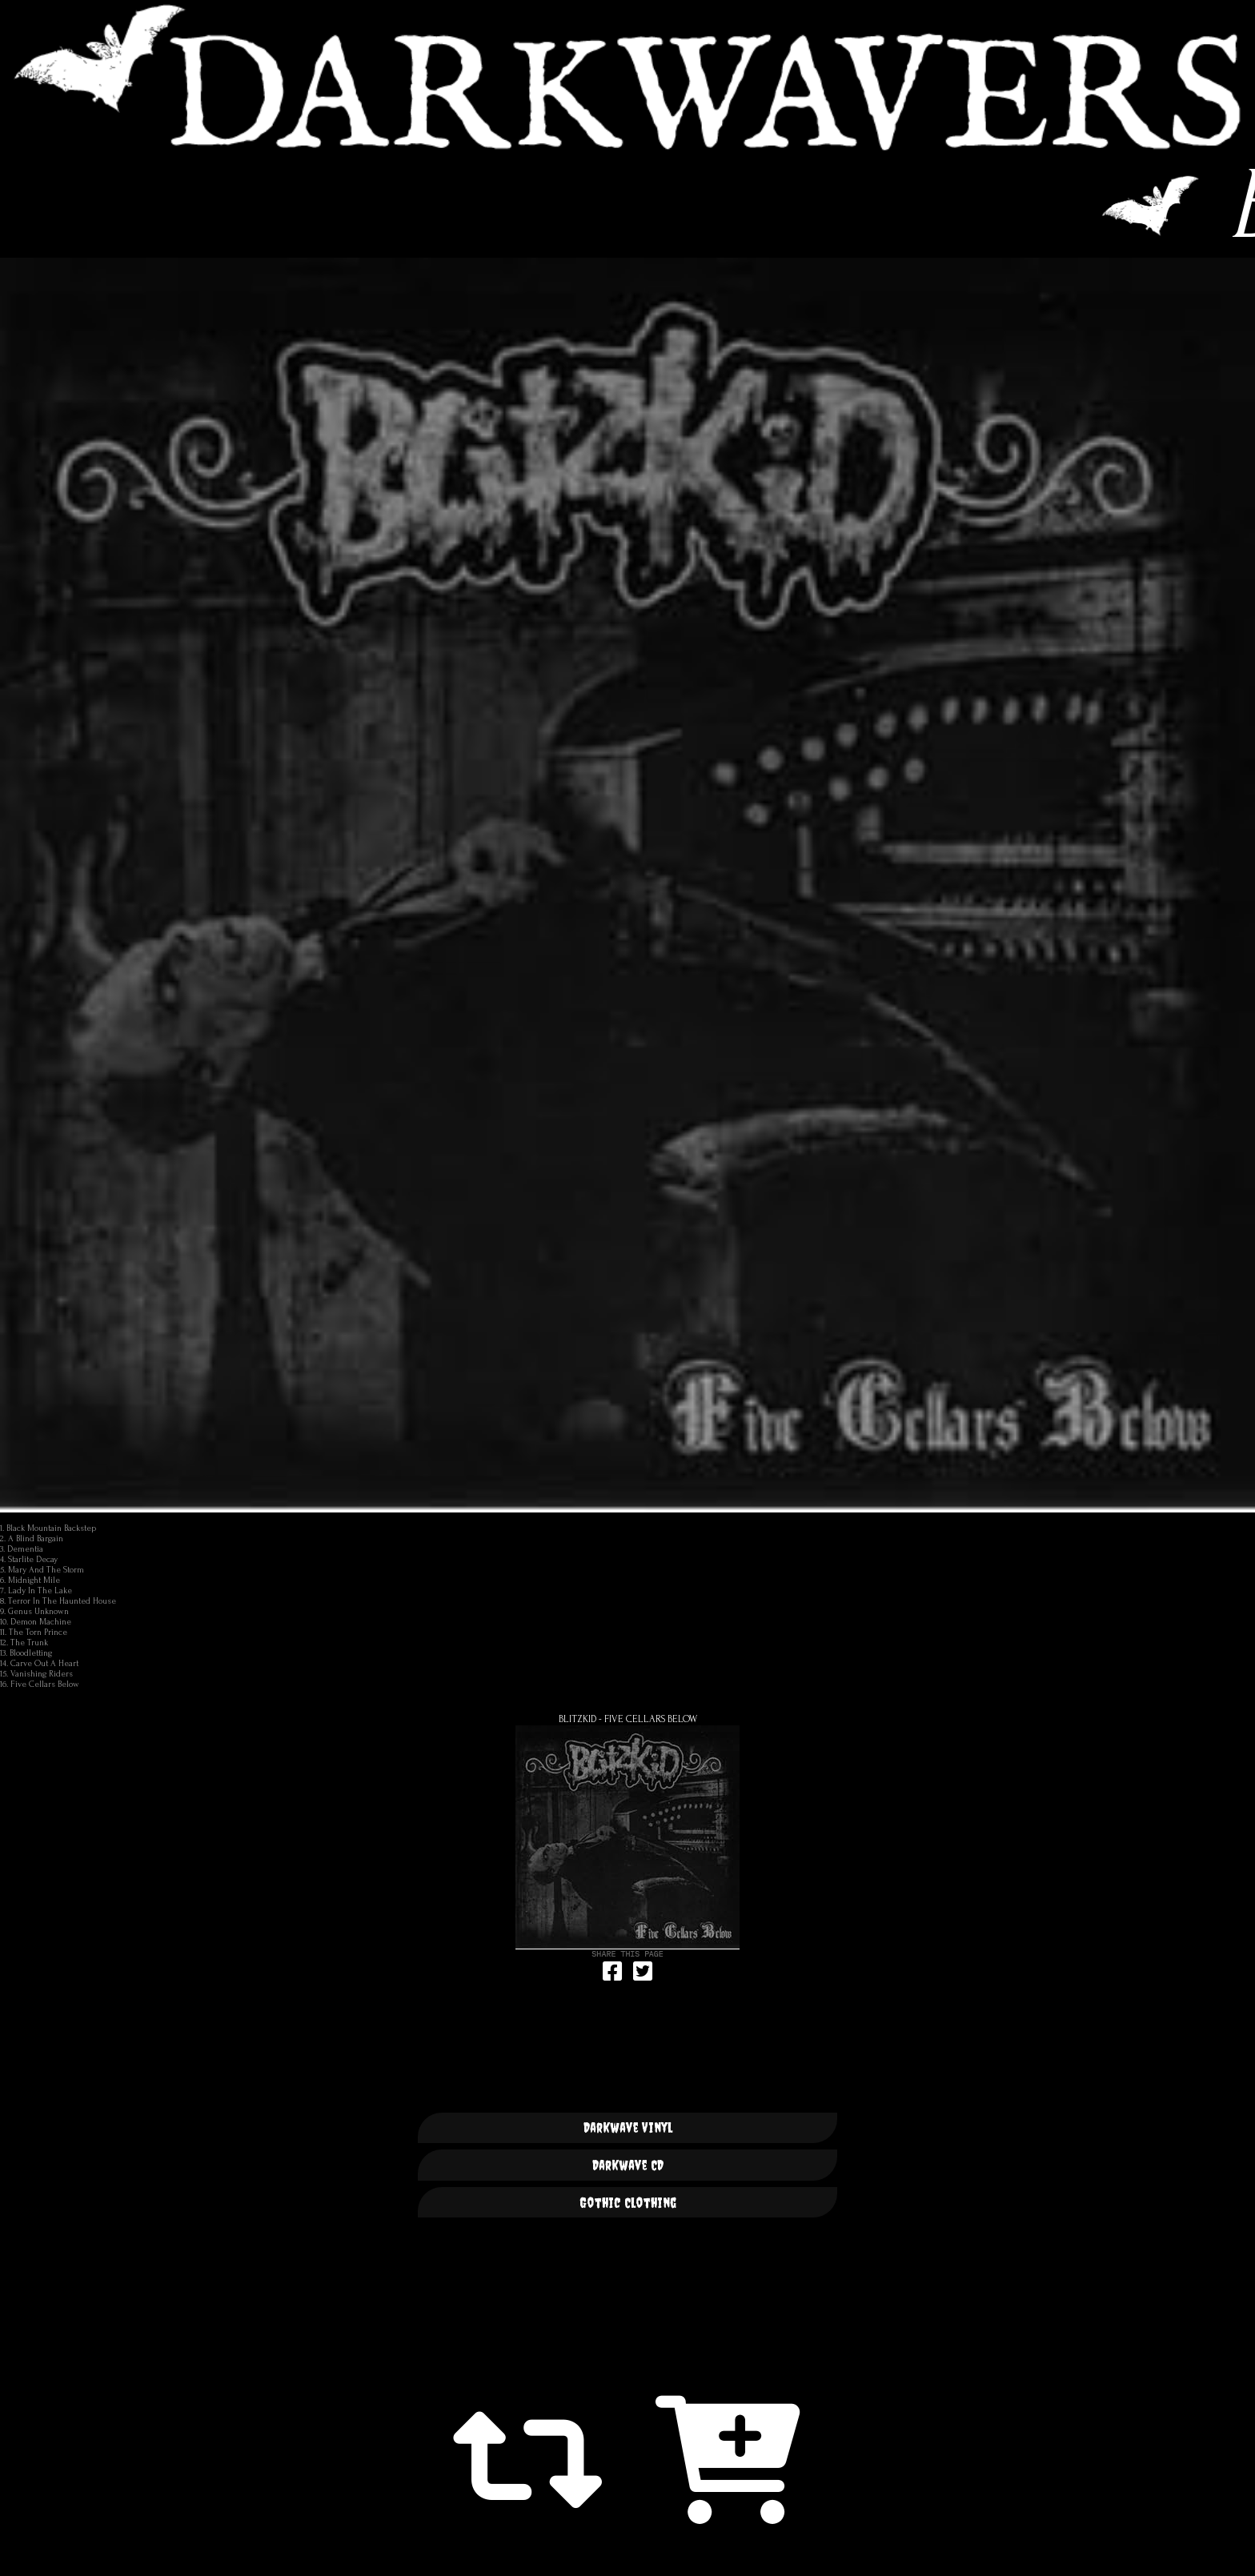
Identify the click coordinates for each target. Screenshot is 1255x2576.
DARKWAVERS (627, 77)
